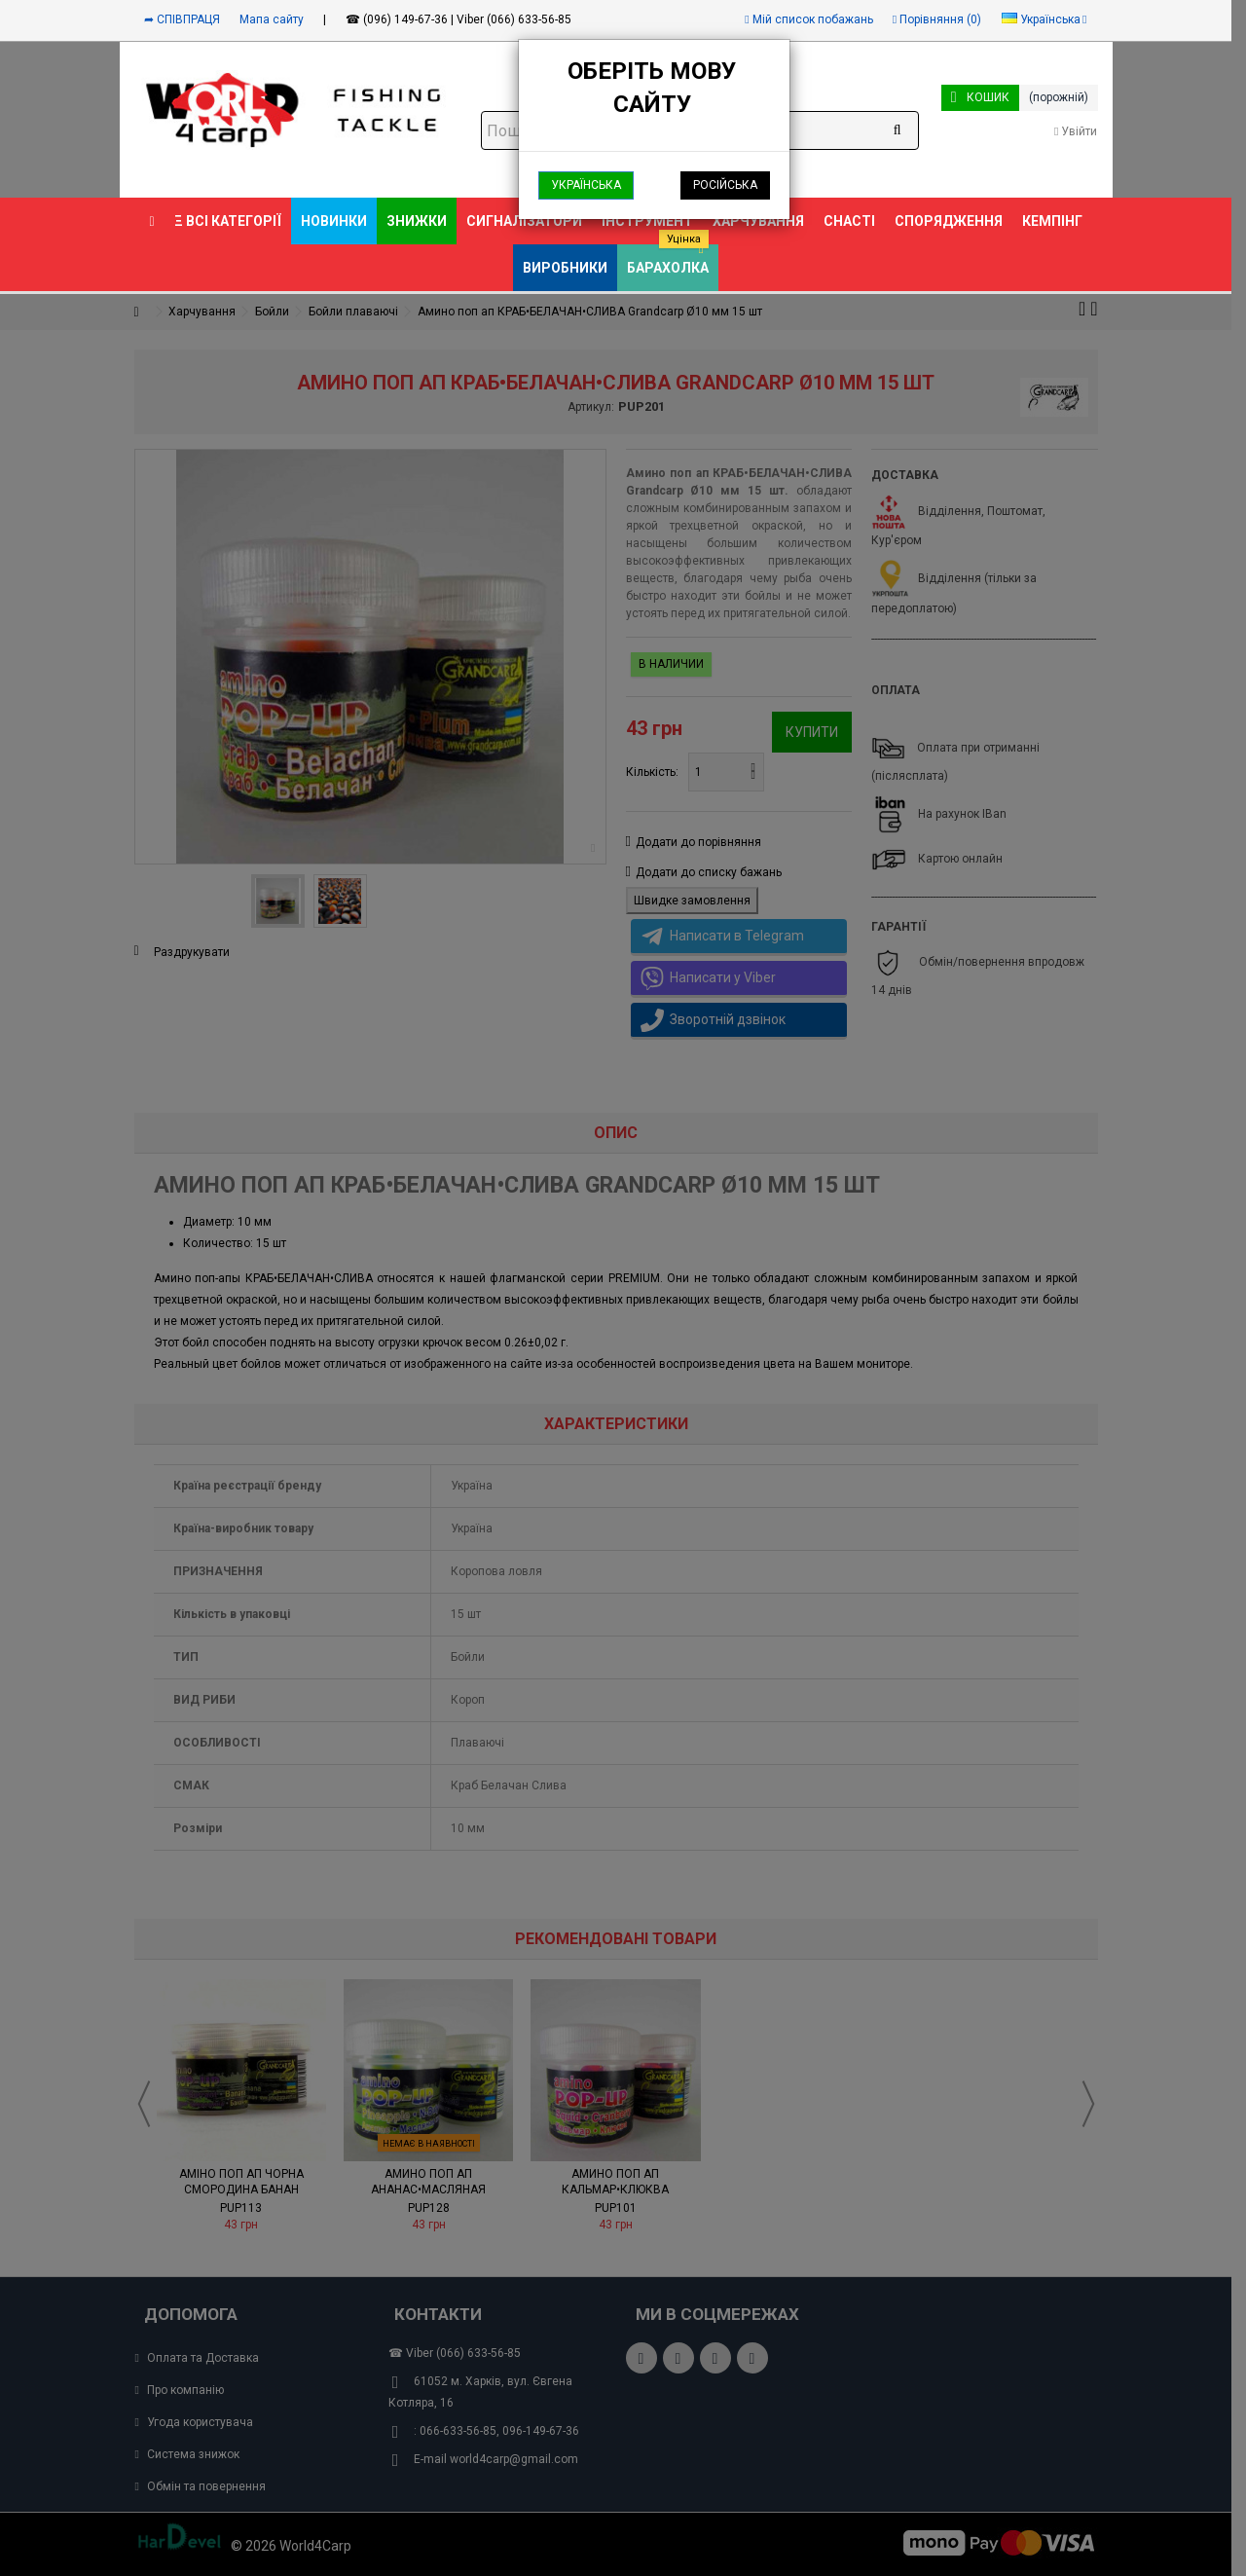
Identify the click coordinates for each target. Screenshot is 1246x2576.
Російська (725, 185)
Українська (586, 185)
